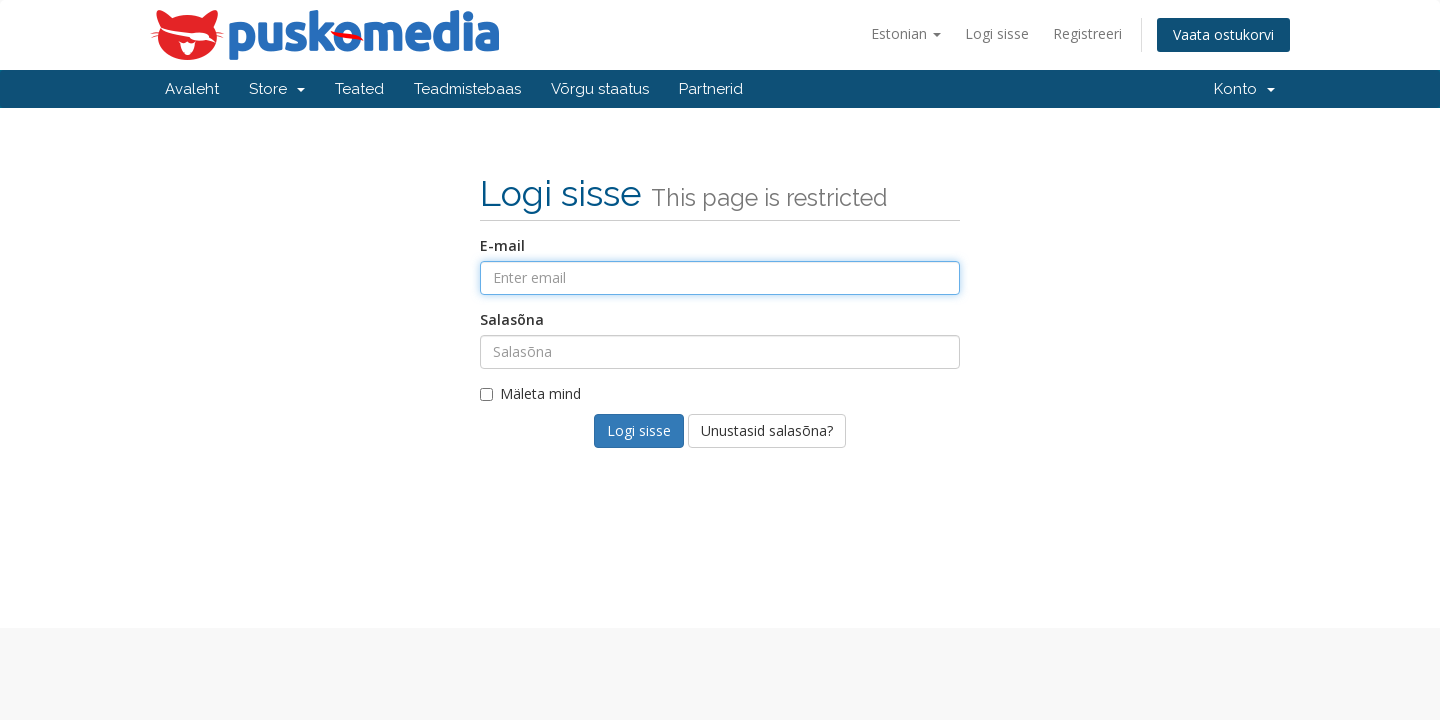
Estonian (906, 33)
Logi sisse (997, 33)
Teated (359, 89)
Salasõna (512, 319)
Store (277, 89)
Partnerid (711, 89)
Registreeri (1087, 33)
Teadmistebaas (467, 89)
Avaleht (192, 89)
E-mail (502, 245)
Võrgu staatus (600, 89)
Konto (1244, 89)
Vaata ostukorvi (1223, 34)
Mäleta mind (530, 393)
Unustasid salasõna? (767, 430)
